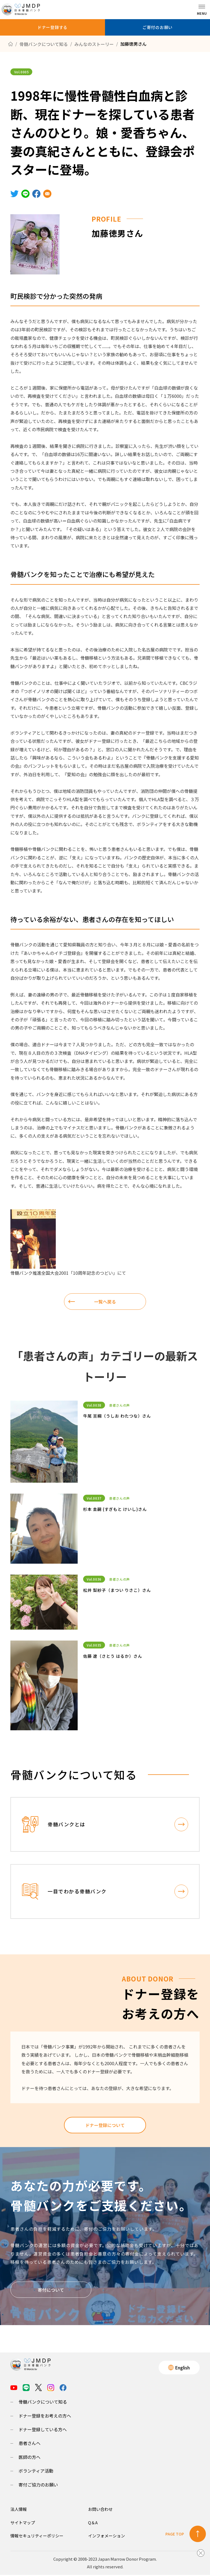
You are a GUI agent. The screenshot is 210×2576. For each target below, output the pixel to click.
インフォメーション (106, 2537)
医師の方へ (29, 2458)
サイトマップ (22, 2523)
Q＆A (93, 2523)
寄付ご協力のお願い (38, 2485)
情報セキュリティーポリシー (36, 2537)
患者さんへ (29, 2444)
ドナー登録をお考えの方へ (45, 2416)
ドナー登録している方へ (43, 2430)
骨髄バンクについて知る (43, 2403)
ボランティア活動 (36, 2471)
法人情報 (18, 2510)
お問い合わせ (100, 2510)
